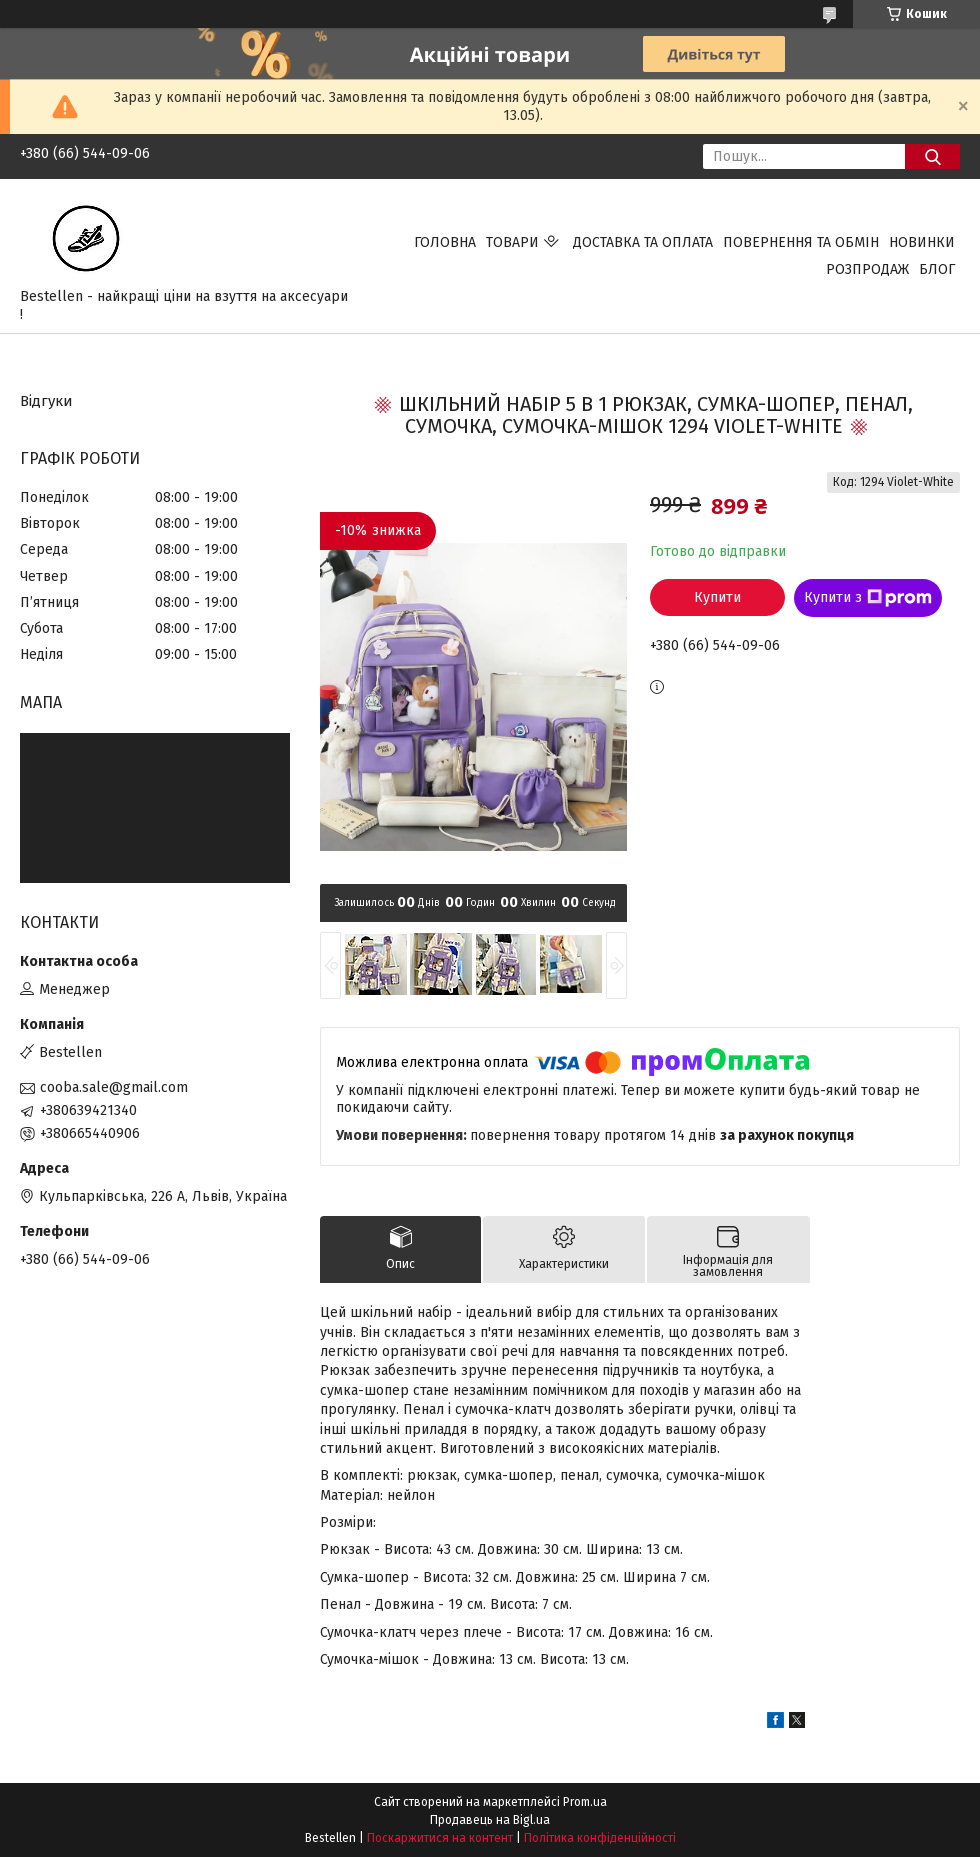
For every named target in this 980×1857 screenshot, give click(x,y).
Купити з (868, 598)
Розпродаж (867, 269)
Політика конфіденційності (600, 1838)
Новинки (922, 242)
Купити (717, 597)
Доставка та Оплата (643, 242)
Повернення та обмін (801, 242)
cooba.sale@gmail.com (114, 1087)
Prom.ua (585, 1802)
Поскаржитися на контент (440, 1838)
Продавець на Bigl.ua (490, 1820)
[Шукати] (932, 156)
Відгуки (46, 401)
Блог (937, 269)
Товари (512, 242)
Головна (445, 242)
